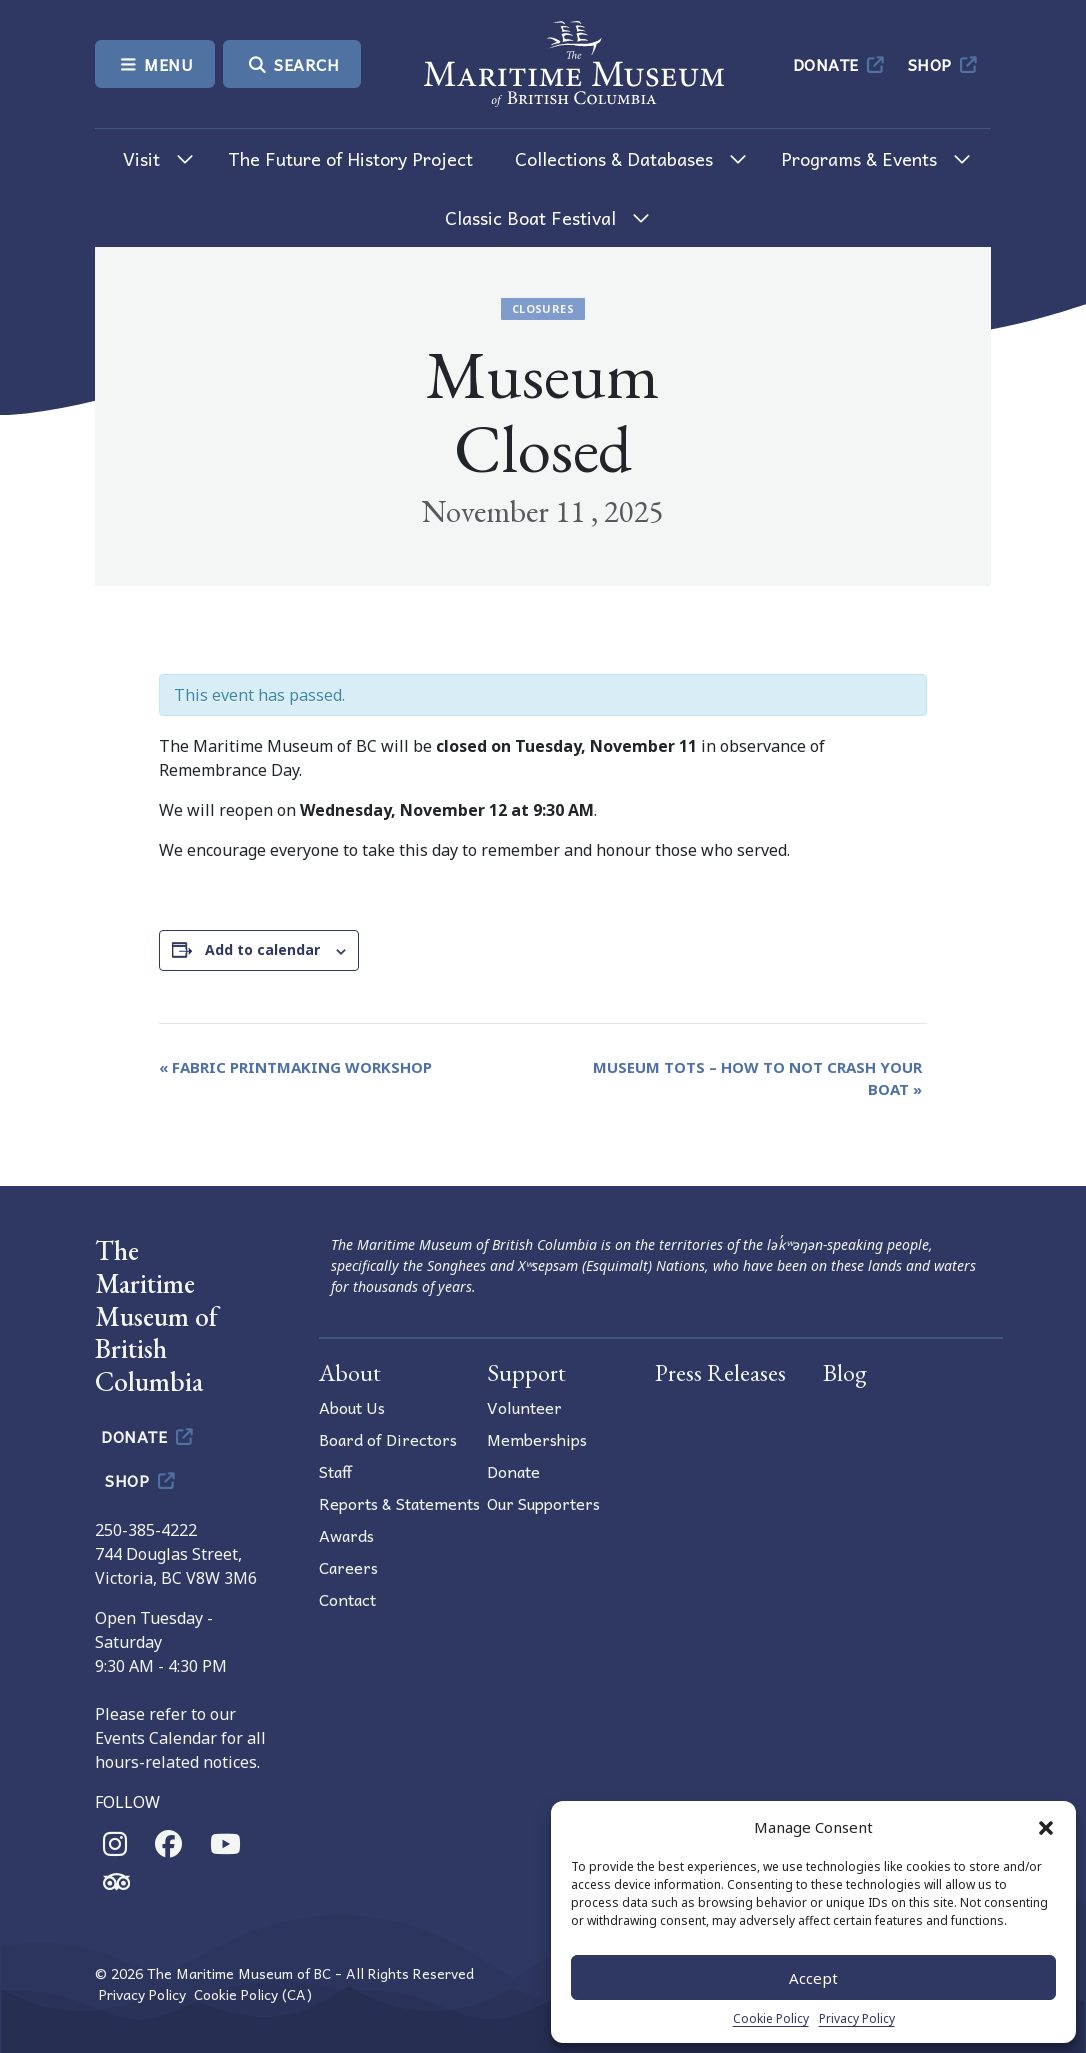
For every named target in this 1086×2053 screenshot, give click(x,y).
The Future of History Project (350, 158)
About (350, 1372)
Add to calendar (262, 949)
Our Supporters (543, 1503)
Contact (347, 1599)
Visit (141, 158)
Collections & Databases (614, 158)
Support (526, 1372)
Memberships (537, 1439)
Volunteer (524, 1407)
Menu (155, 64)
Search (292, 64)
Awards (346, 1535)
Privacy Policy (857, 2018)
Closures (543, 308)
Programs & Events (859, 158)
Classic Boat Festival (530, 217)
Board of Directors (388, 1439)
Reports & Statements (399, 1503)
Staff (335, 1471)
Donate (840, 64)
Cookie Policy (771, 2018)
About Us (352, 1407)
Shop (944, 64)
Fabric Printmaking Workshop (295, 1067)
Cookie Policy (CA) (253, 1994)
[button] (1046, 1827)
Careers (348, 1567)
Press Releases (720, 1372)
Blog (845, 1372)
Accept (813, 1978)
